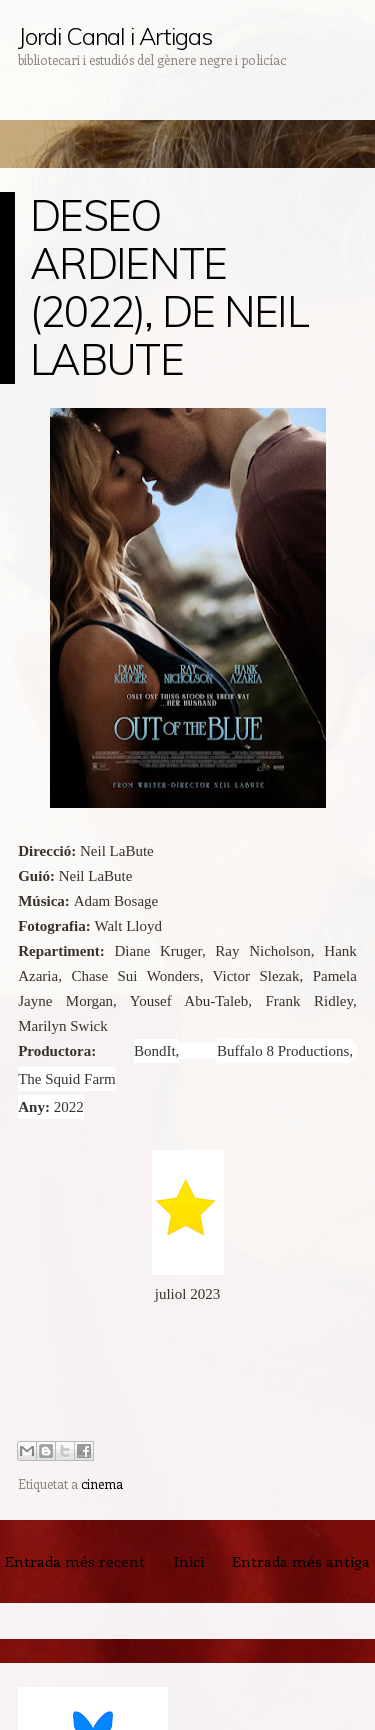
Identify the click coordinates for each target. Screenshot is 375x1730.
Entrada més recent (75, 1561)
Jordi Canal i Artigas (114, 36)
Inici (189, 1561)
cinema (102, 1483)
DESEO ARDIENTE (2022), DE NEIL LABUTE (169, 287)
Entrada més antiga (301, 1561)
